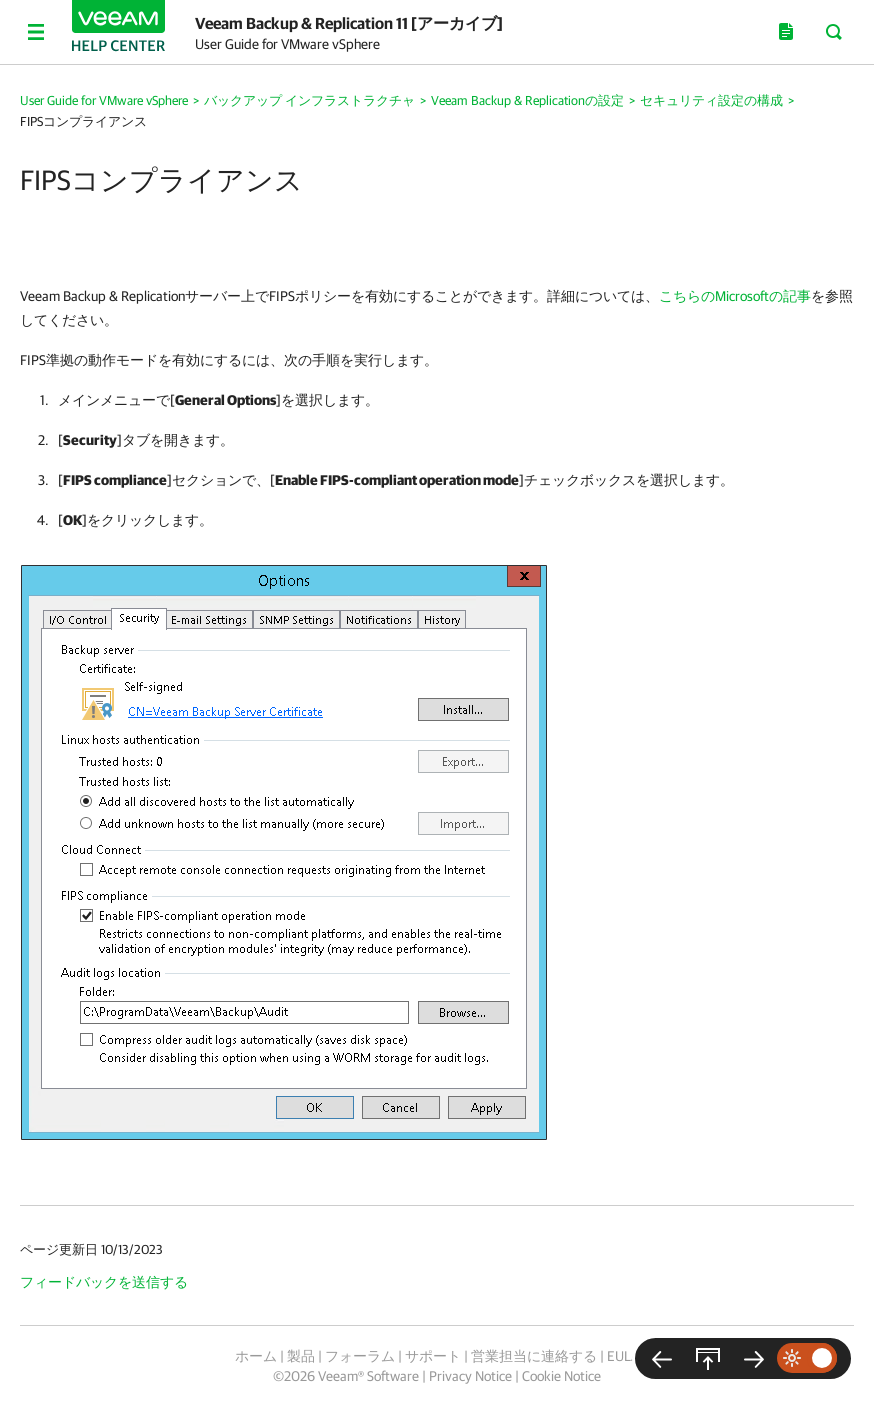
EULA (623, 1356)
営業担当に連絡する (534, 1356)
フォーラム (360, 1356)
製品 (301, 1356)
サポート (433, 1356)
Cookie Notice (561, 1376)
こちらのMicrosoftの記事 (735, 296)
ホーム (256, 1356)
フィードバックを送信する (104, 1282)
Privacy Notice (470, 1376)
